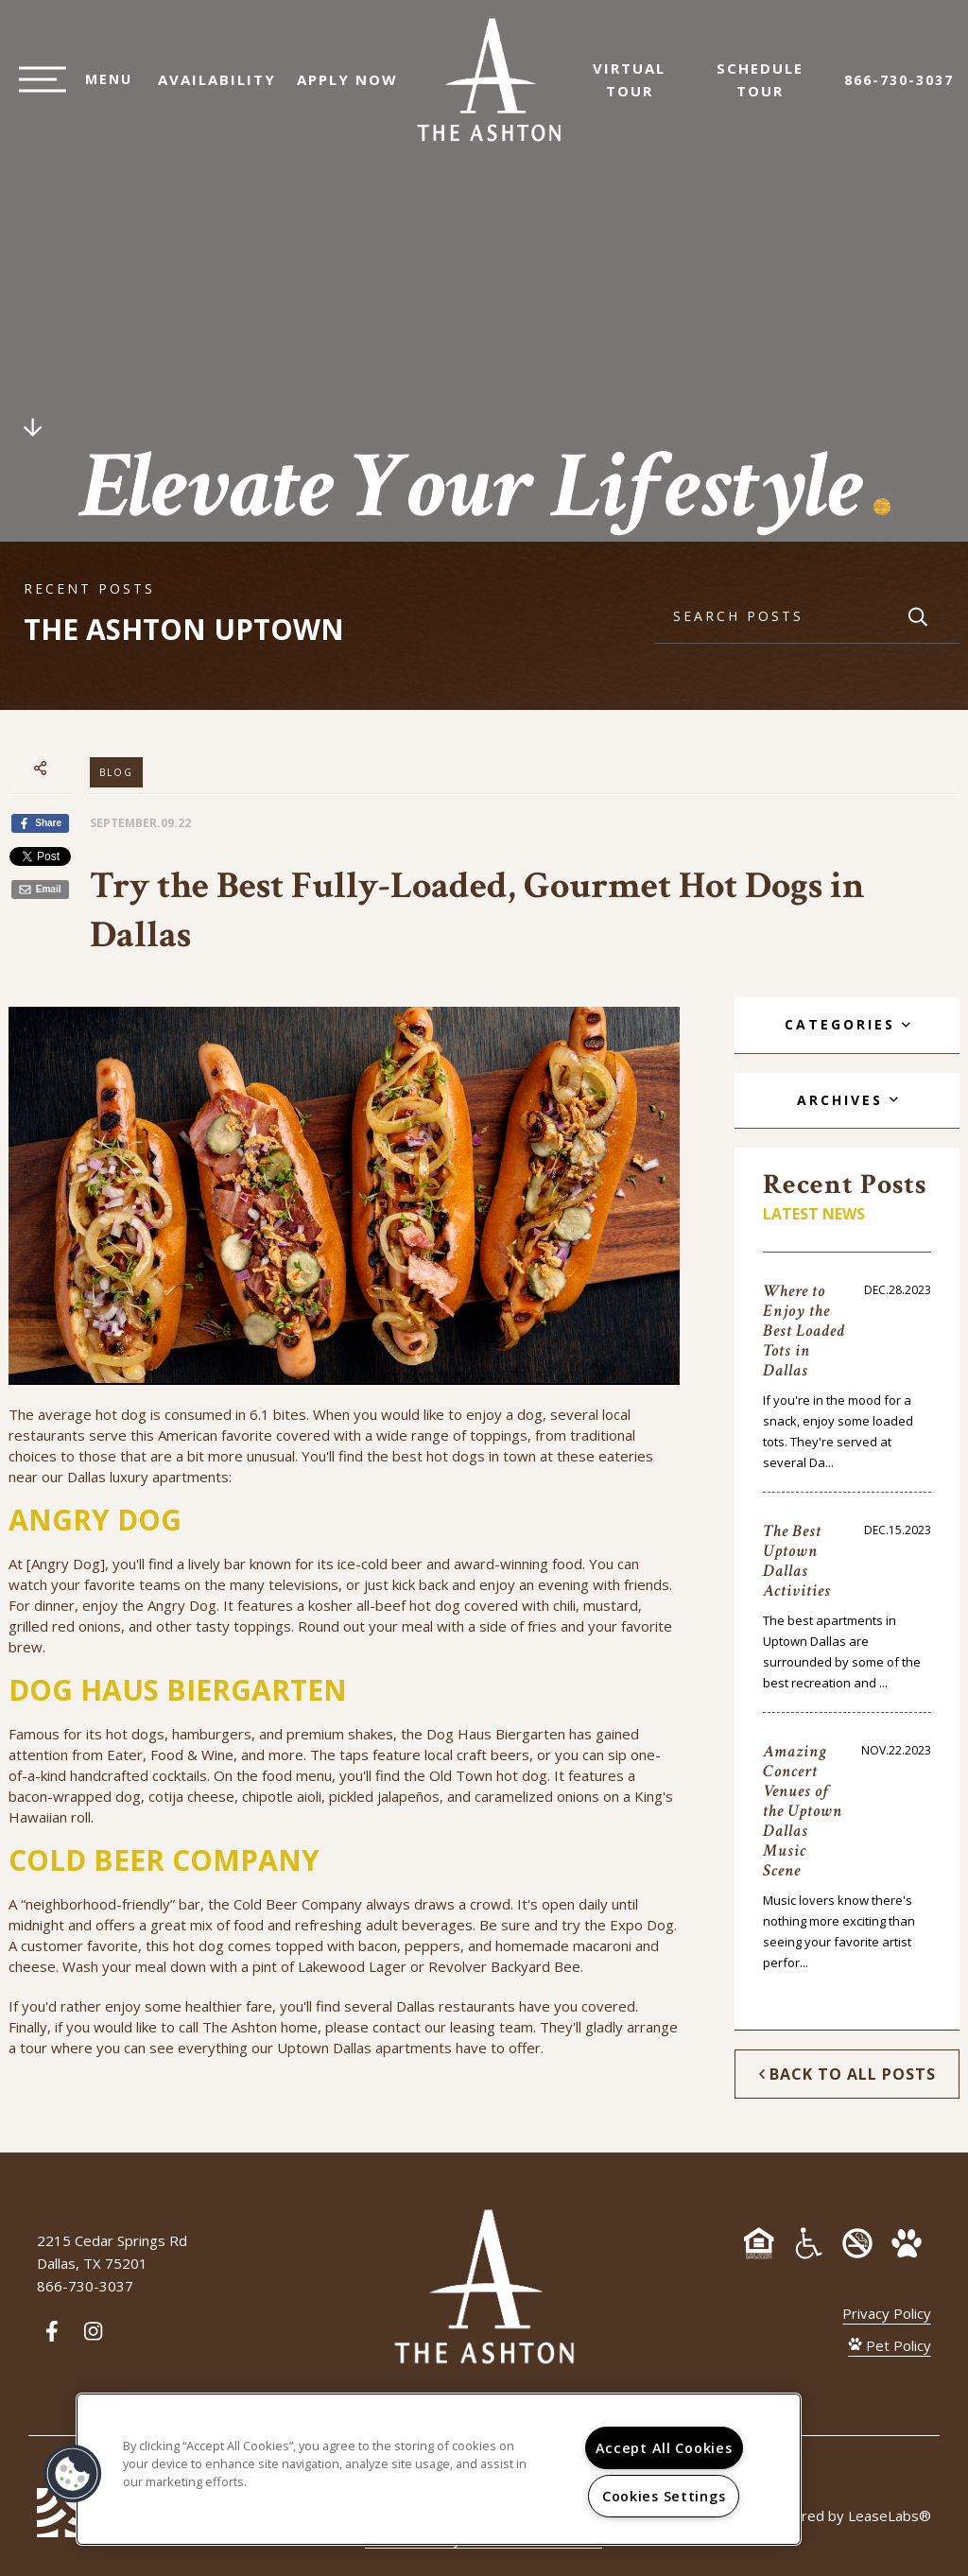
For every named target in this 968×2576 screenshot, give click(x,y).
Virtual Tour (638, 89)
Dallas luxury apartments (148, 1476)
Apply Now (338, 88)
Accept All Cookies (664, 2448)
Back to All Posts (847, 2074)
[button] (73, 2474)
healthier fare (228, 2006)
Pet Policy (889, 2345)
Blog (116, 772)
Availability (207, 88)
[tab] (847, 1025)
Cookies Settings (664, 2496)
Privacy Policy (886, 2313)
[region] (439, 2469)
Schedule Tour (769, 89)
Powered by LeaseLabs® (847, 2515)
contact (396, 2026)
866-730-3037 (899, 89)
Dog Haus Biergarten (495, 1733)
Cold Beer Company (297, 1903)
